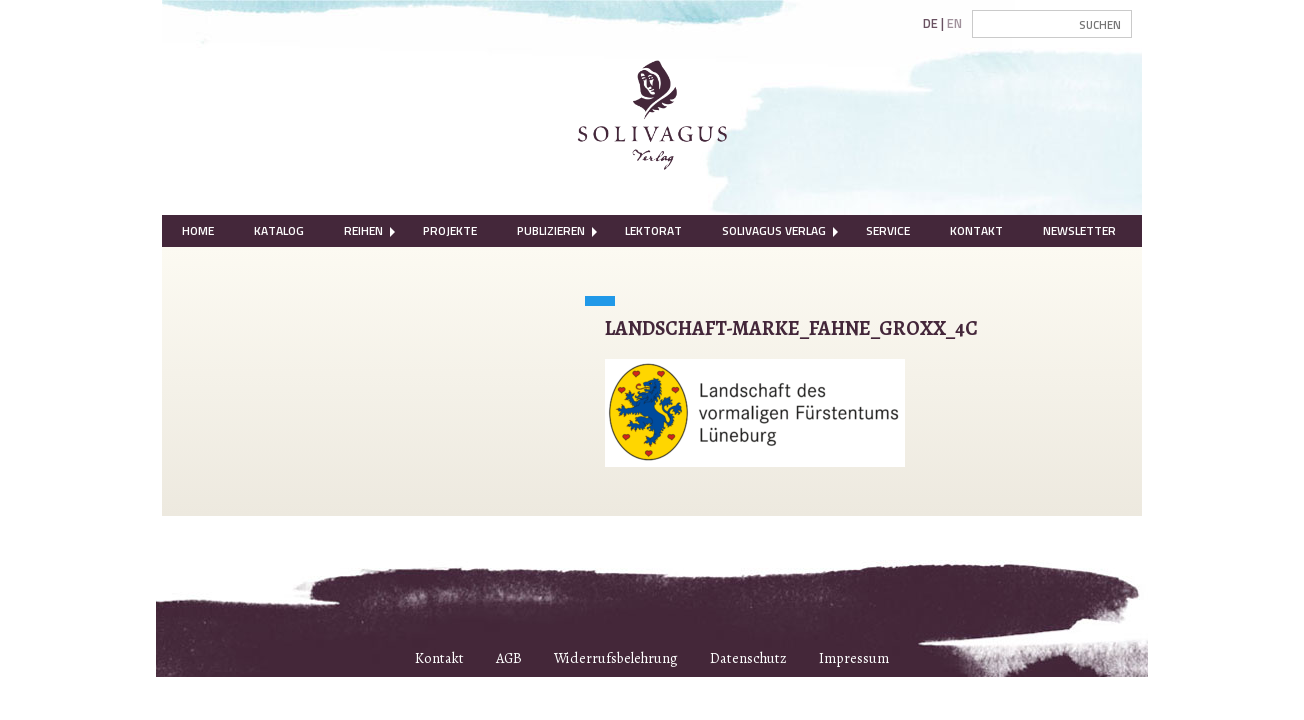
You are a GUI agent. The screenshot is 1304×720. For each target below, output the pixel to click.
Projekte (450, 230)
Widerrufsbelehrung (616, 658)
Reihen (363, 230)
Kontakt (976, 230)
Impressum (854, 658)
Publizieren (551, 230)
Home (198, 230)
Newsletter (1079, 230)
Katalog (279, 230)
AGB (509, 658)
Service (888, 230)
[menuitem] (198, 231)
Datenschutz (748, 658)
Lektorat (653, 230)
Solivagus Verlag (774, 230)
